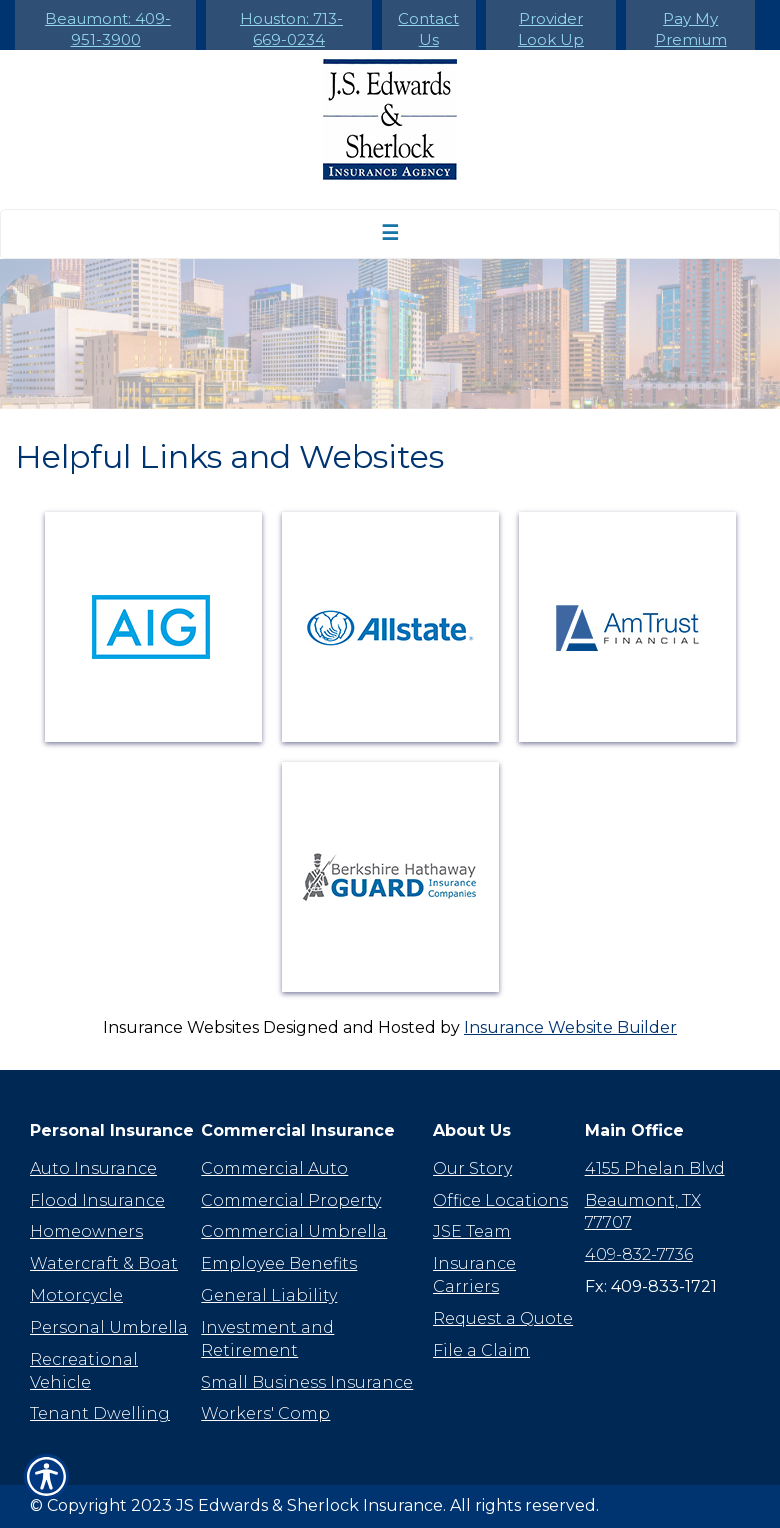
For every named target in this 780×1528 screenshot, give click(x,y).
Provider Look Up (551, 29)
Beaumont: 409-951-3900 (108, 29)
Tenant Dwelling (100, 1413)
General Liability (269, 1295)
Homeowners (86, 1231)
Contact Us (428, 29)
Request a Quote (503, 1318)
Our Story (472, 1168)
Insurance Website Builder (570, 1027)
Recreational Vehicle (84, 1371)
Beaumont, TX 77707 (643, 1212)
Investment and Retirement (267, 1339)
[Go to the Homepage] (390, 119)
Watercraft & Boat (104, 1263)
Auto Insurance (93, 1168)
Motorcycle (76, 1295)
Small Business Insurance (307, 1382)
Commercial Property (291, 1200)
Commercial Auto (274, 1168)
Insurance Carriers (474, 1275)
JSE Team (472, 1231)
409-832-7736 (639, 1254)
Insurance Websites (181, 1027)
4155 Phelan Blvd (655, 1168)
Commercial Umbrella (294, 1231)
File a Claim (481, 1350)
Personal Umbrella (109, 1327)
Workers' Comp (265, 1413)
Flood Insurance (97, 1200)
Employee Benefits (279, 1263)
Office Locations (500, 1200)
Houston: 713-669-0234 (291, 29)
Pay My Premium (691, 29)
